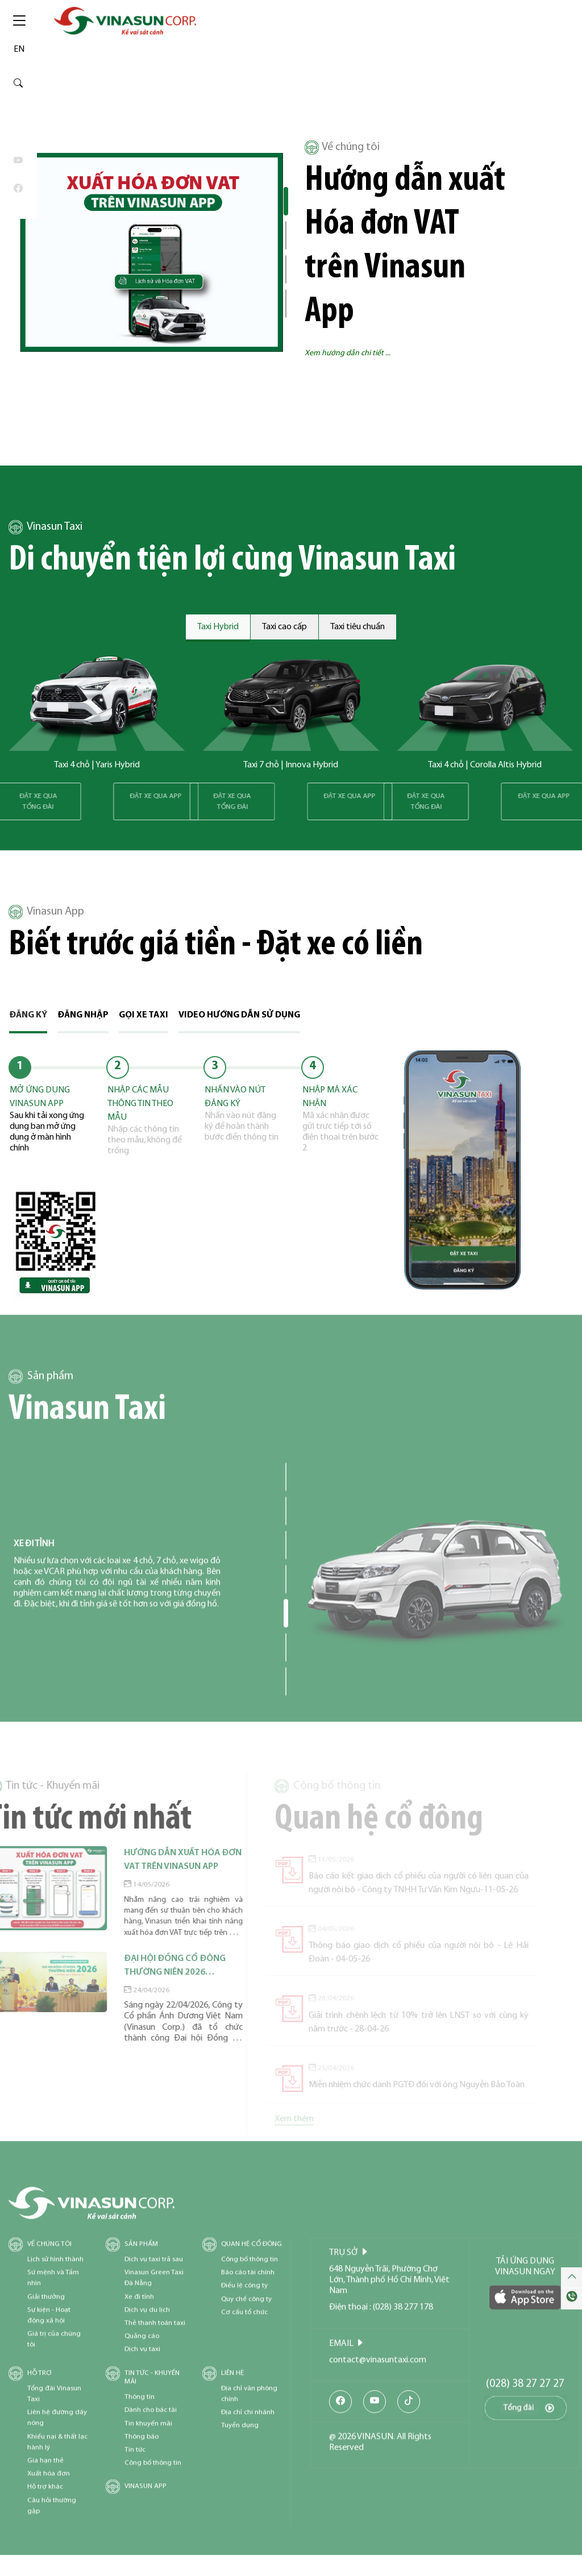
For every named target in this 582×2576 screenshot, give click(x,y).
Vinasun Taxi (45, 527)
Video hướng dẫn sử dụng (239, 1015)
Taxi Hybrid (218, 626)
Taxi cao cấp (284, 626)
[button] (286, 201)
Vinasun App (46, 912)
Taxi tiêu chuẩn (357, 626)
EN (19, 49)
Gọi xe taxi (143, 1015)
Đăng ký (28, 1015)
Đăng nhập (83, 1015)
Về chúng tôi (342, 147)
